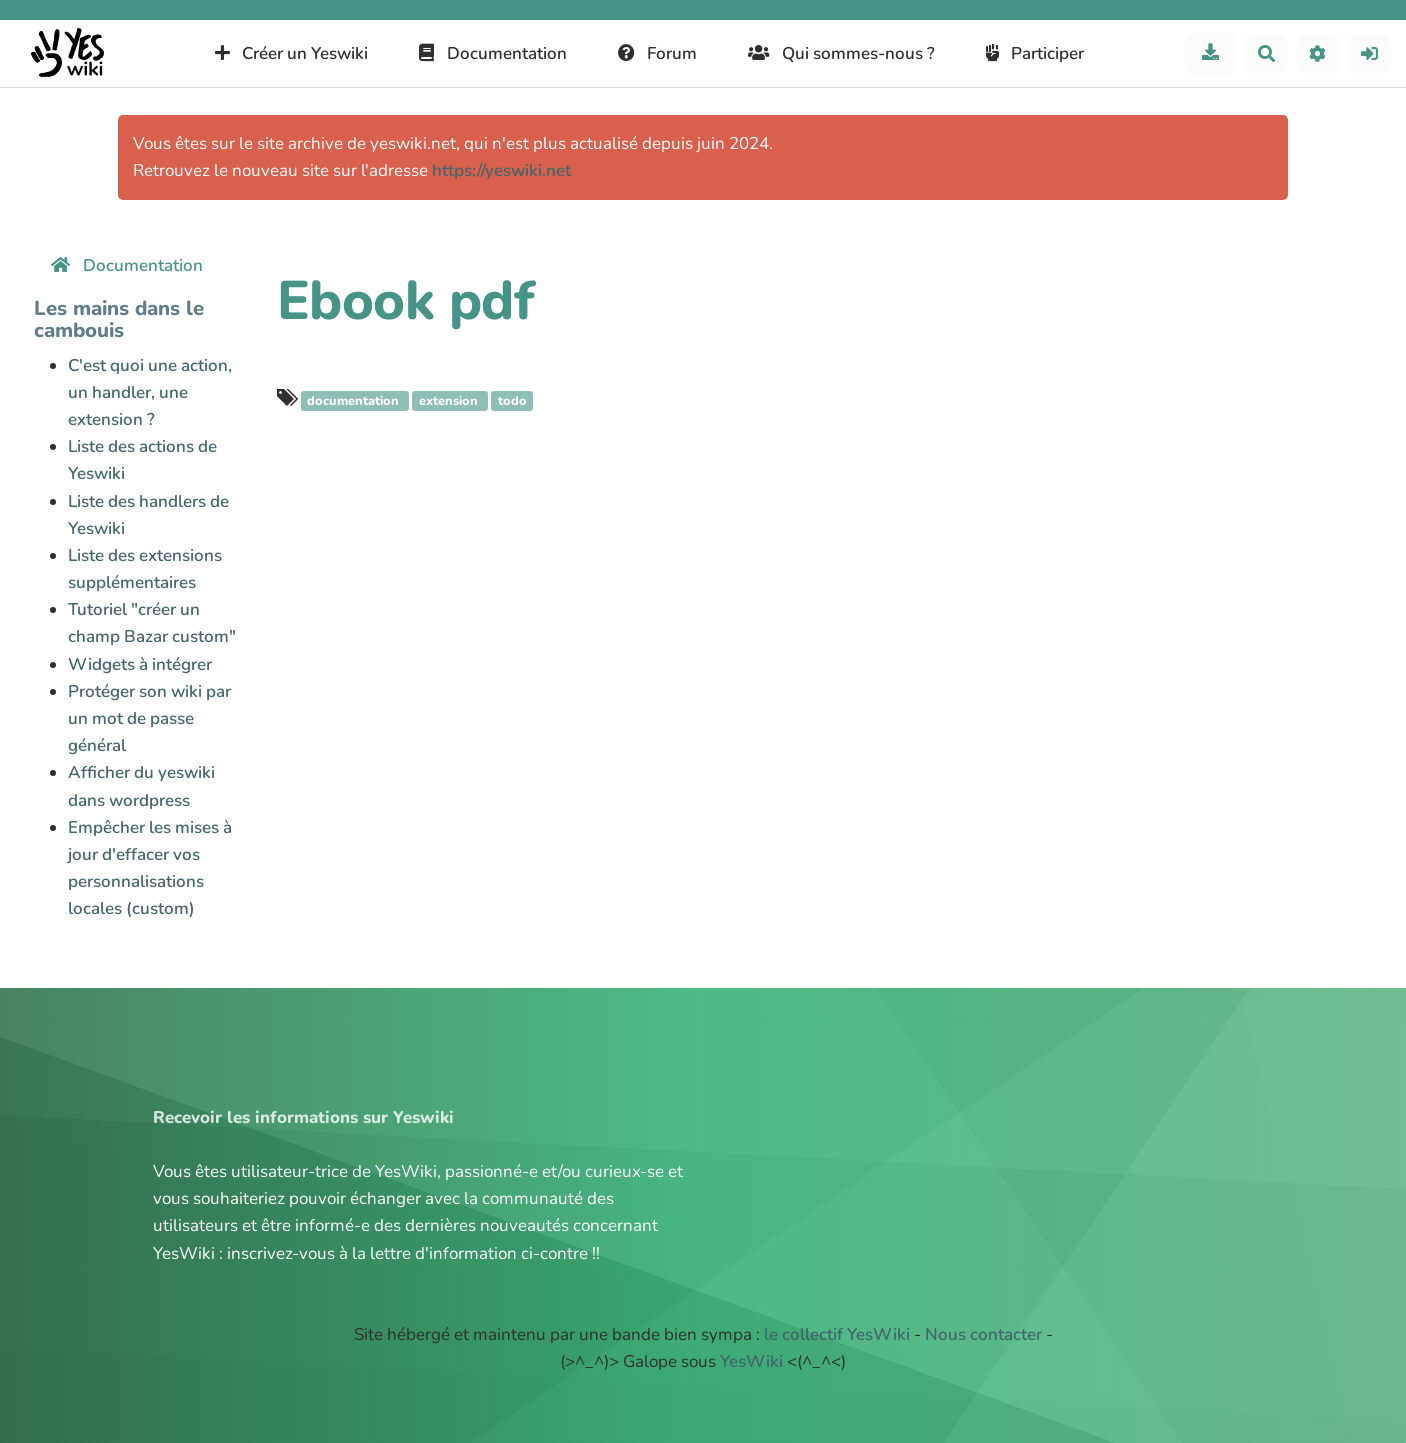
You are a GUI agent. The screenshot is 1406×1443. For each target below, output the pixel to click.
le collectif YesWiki (837, 1334)
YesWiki (751, 1361)
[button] (1318, 53)
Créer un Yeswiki (292, 53)
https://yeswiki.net (501, 170)
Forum (658, 53)
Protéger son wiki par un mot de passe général (149, 718)
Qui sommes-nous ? (841, 53)
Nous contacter (983, 1334)
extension (450, 401)
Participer (1035, 53)
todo (512, 401)
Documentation (493, 53)
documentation (355, 401)
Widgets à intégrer (140, 664)
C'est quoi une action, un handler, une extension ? (150, 392)
